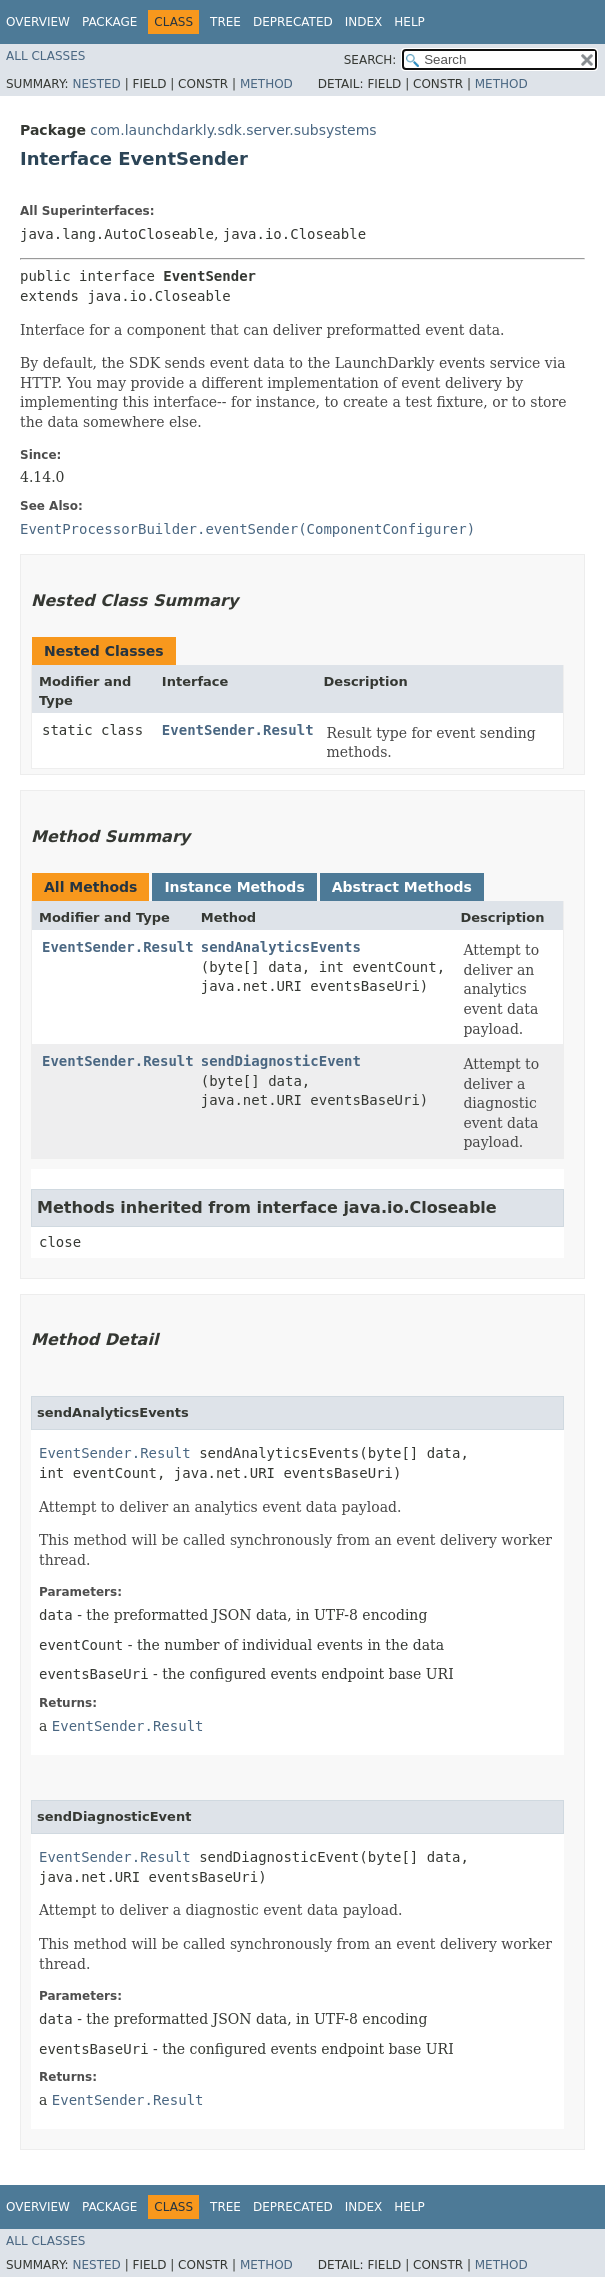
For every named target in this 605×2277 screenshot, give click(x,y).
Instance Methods (234, 887)
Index (364, 22)
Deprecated (293, 22)
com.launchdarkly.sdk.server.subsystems (233, 130)
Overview (38, 22)
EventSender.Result (238, 730)
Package (109, 22)
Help (409, 22)
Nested (96, 84)
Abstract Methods (402, 887)
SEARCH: (370, 60)
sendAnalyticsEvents (281, 947)
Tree (225, 22)
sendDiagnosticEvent (281, 1061)
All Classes (45, 56)
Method (266, 84)
